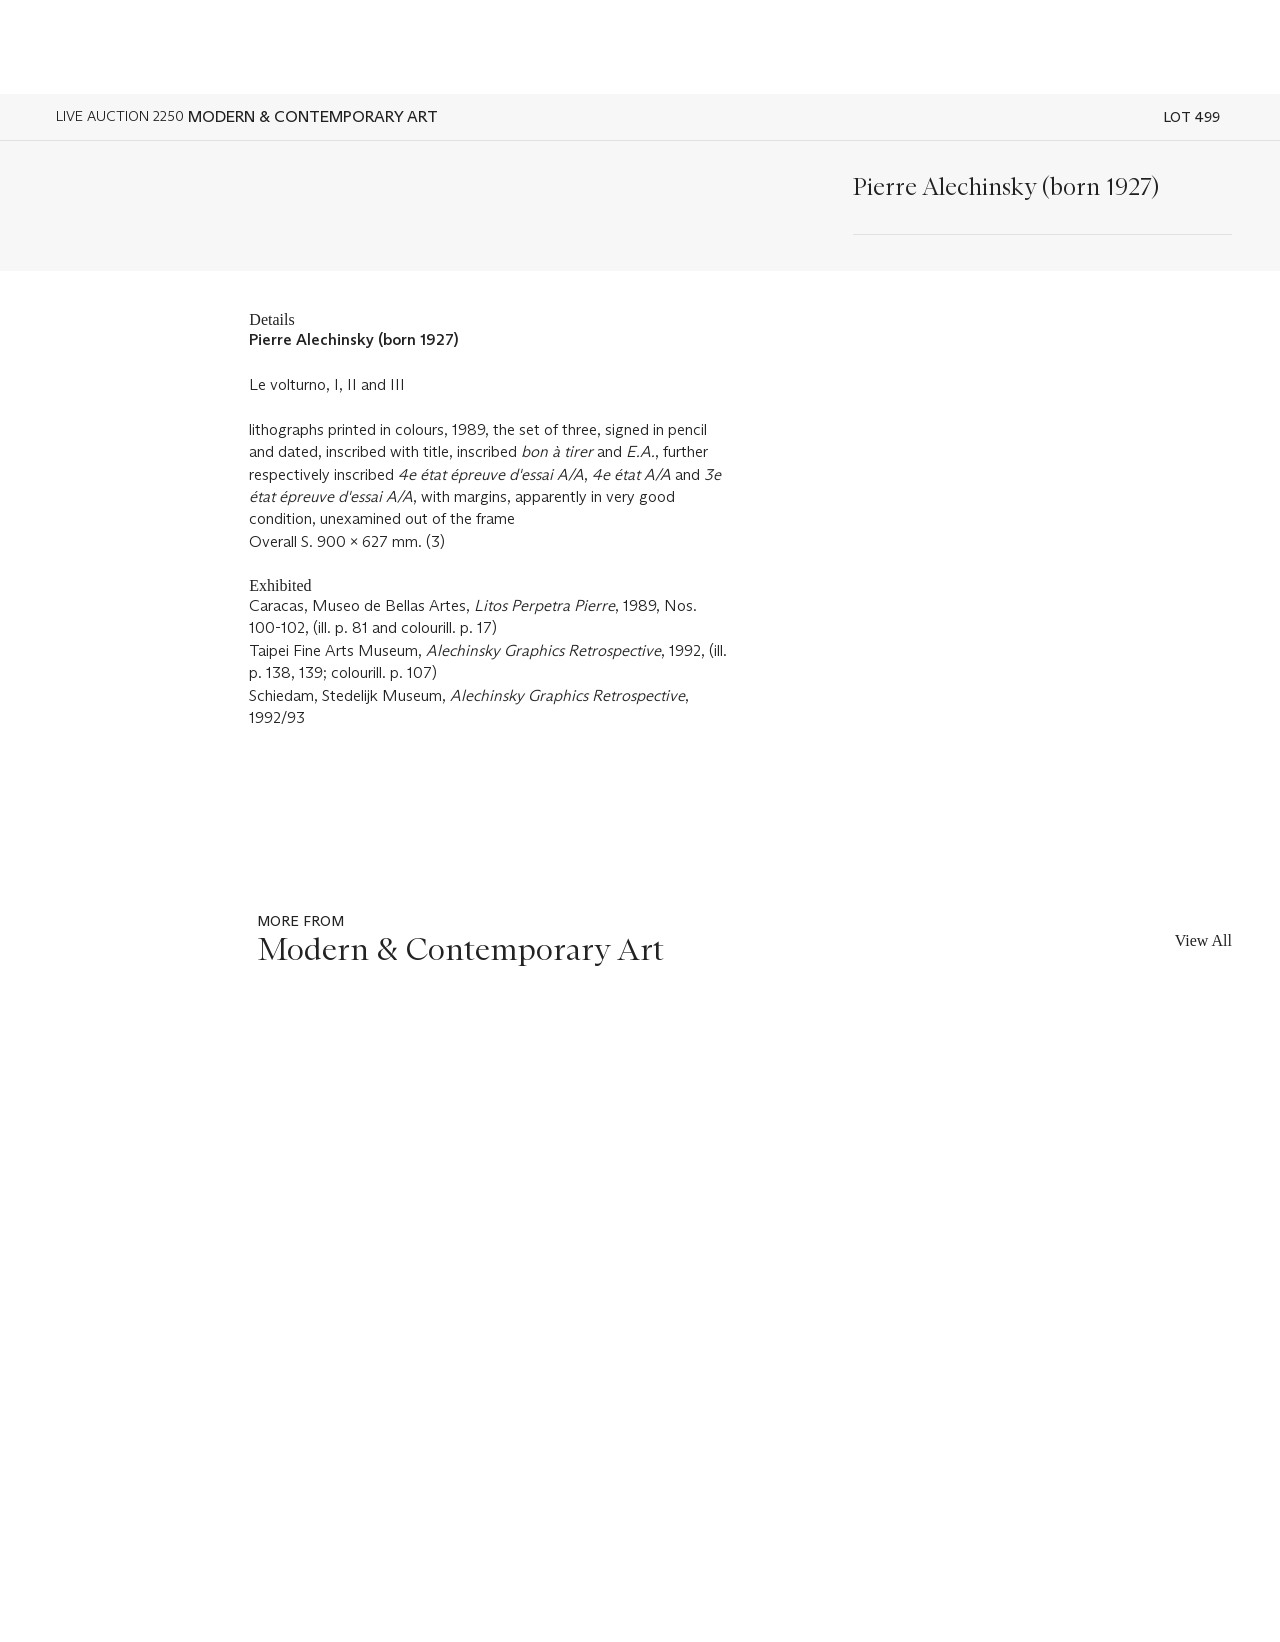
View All (1203, 940)
